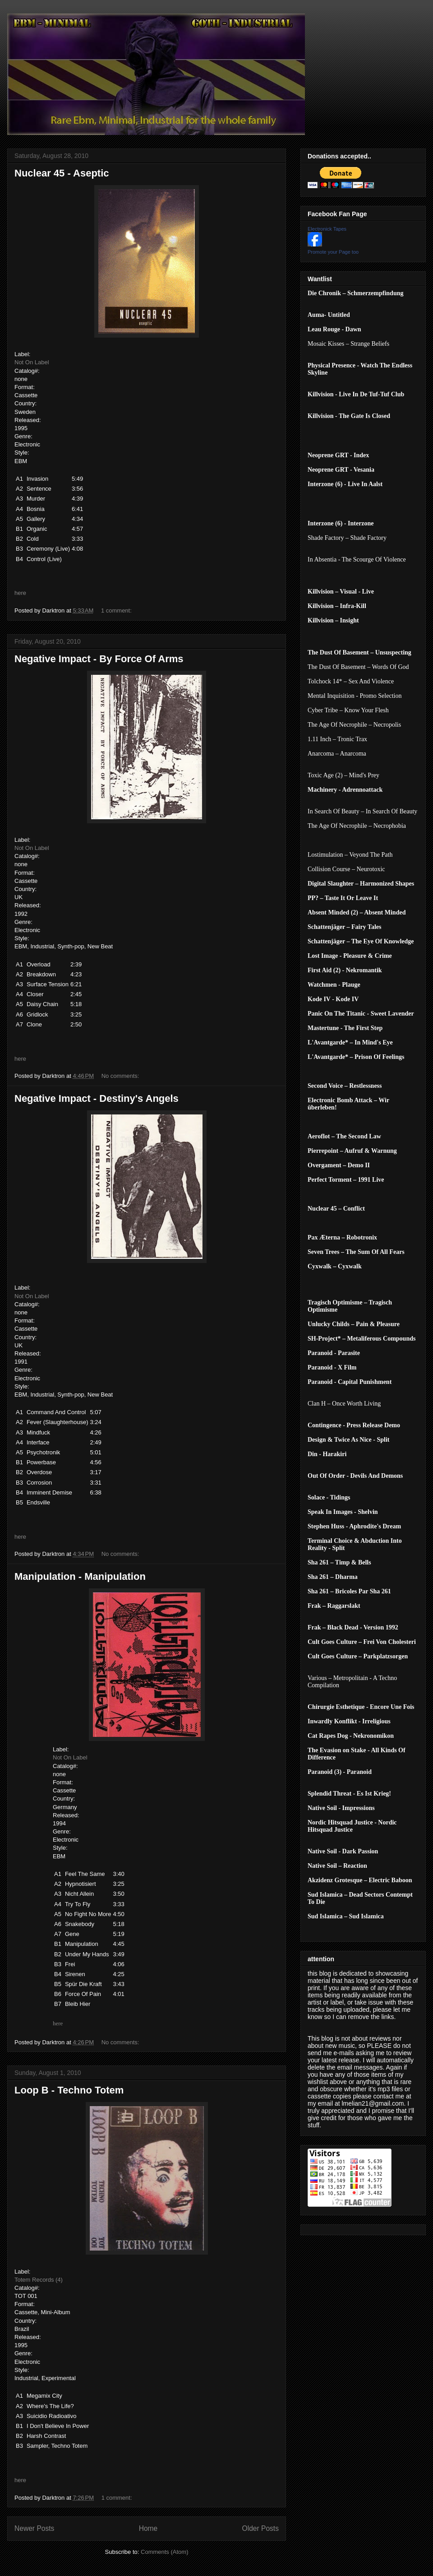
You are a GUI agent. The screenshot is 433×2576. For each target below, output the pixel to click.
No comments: (121, 1075)
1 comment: (117, 610)
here (20, 592)
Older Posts (260, 2528)
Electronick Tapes (327, 229)
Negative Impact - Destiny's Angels (96, 1098)
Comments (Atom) (164, 2551)
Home (148, 2528)
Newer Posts (34, 2528)
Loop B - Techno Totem (69, 2090)
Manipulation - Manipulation (80, 1576)
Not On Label (31, 362)
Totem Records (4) (38, 2279)
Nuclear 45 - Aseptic (61, 173)
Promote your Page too (333, 252)
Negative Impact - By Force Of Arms (99, 658)
